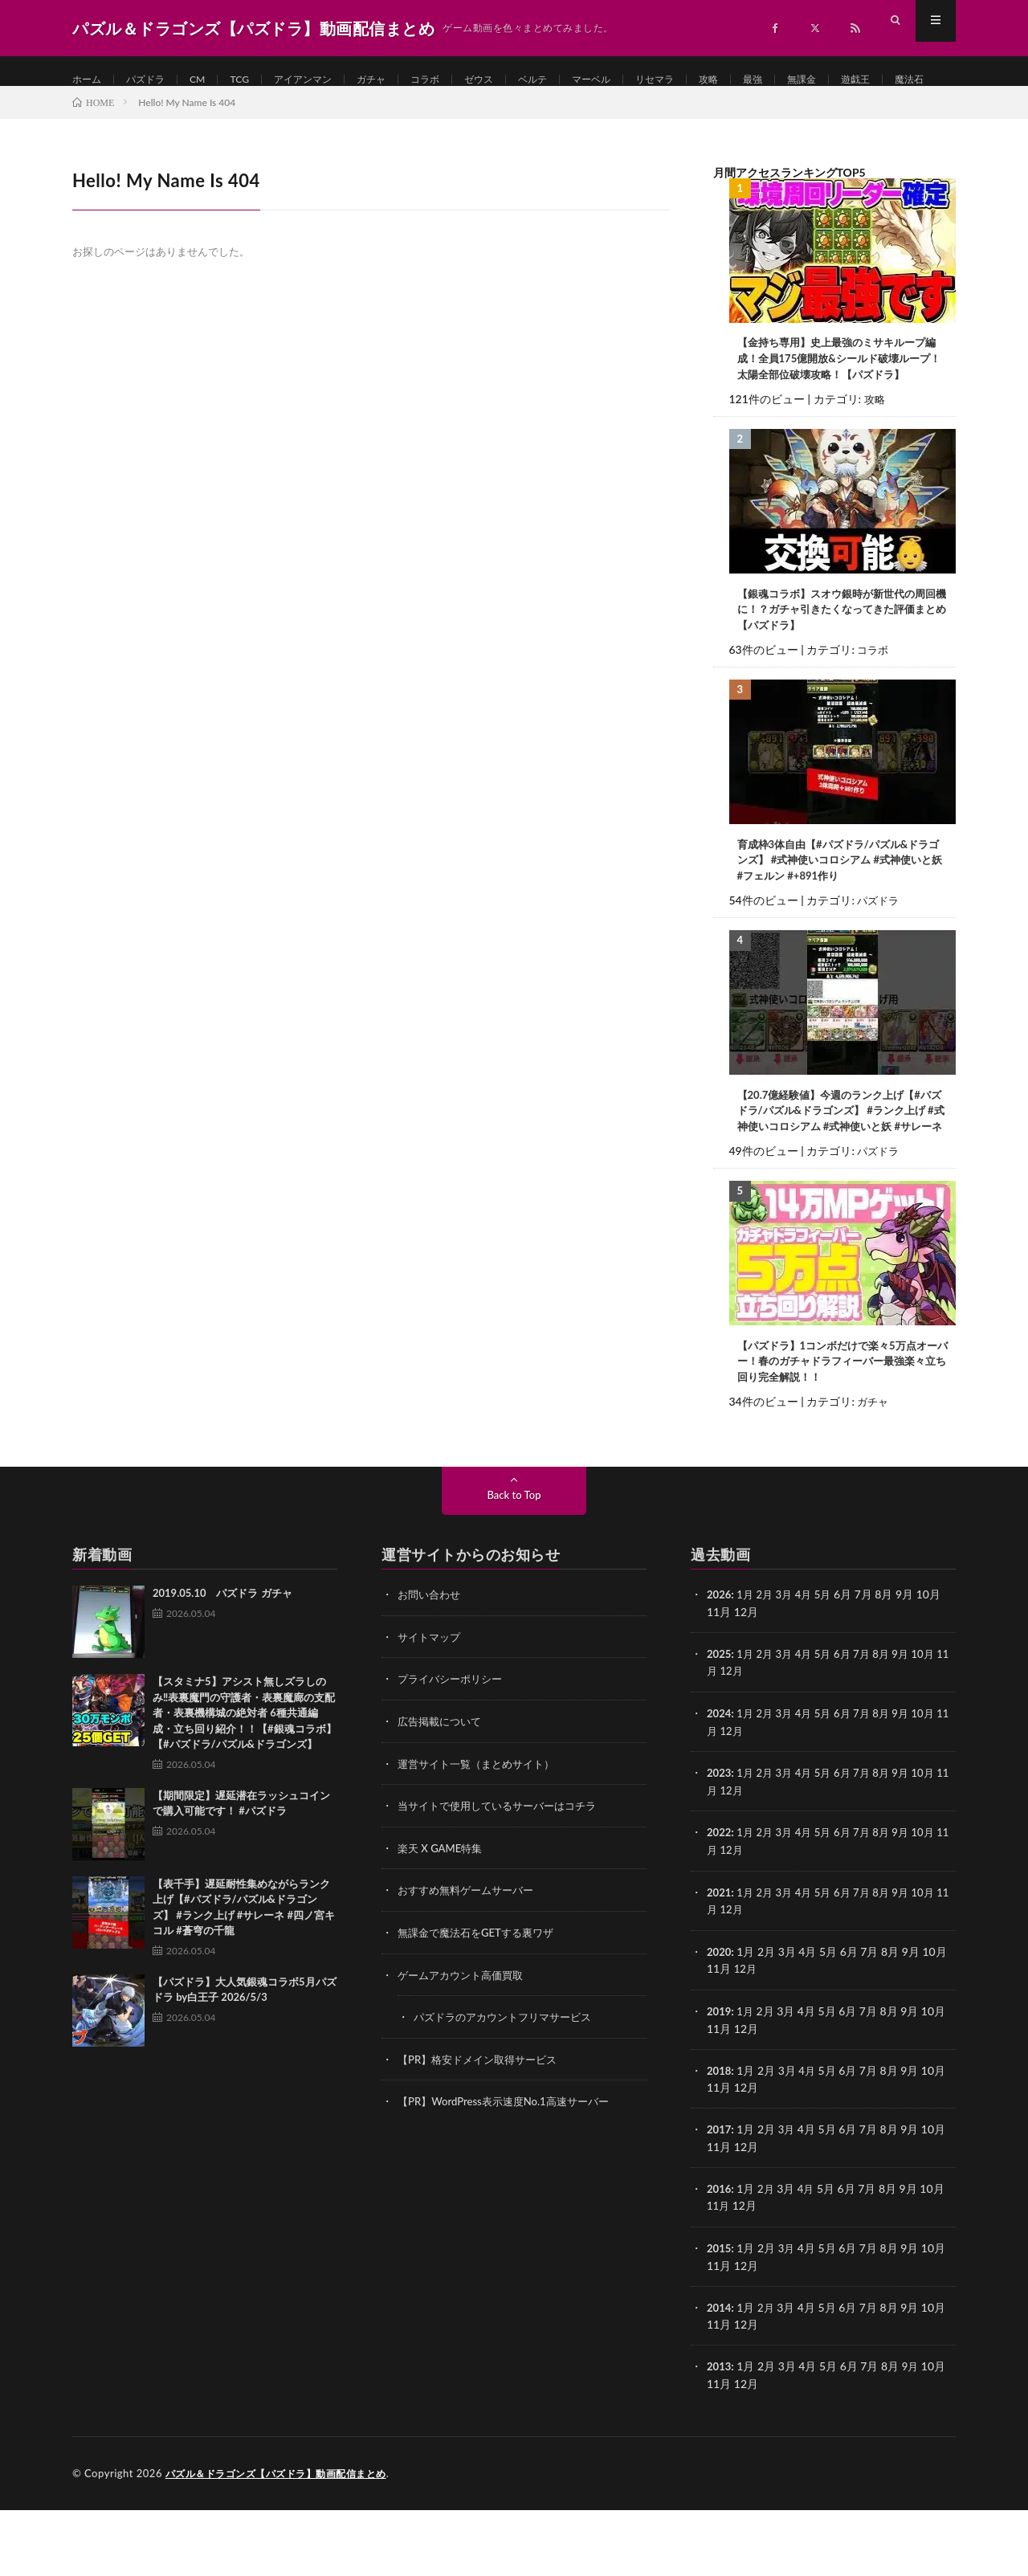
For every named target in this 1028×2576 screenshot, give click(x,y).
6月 (850, 1730)
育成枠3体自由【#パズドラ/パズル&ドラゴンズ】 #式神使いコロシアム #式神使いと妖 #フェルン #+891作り (842, 914)
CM (209, 80)
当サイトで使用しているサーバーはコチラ (504, 1880)
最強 (816, 80)
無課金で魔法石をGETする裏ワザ (481, 2005)
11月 (719, 1746)
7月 (871, 1730)
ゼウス (517, 80)
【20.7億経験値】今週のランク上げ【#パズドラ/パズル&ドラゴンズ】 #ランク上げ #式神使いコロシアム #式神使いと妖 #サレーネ (841, 1176)
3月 (789, 1671)
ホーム (89, 80)
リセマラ (709, 80)
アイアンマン (324, 80)
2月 (768, 1671)
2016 (719, 2257)
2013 (719, 2433)
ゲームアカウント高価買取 (465, 2047)
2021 (719, 1964)
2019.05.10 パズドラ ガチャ (222, 1670)
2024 (719, 1788)
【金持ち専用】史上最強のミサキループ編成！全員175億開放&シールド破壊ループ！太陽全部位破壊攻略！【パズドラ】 (841, 408)
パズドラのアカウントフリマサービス (509, 2089)
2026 (719, 1671)
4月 (809, 1671)
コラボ (458, 80)
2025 (719, 1730)
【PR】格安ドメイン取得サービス (483, 2130)
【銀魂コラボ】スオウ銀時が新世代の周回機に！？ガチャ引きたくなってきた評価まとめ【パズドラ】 (838, 661)
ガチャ (400, 80)
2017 (719, 2199)
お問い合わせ (431, 1671)
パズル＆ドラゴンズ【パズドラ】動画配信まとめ (284, 2539)
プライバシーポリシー (454, 1755)
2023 (719, 1847)
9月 (912, 1730)
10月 (936, 1730)
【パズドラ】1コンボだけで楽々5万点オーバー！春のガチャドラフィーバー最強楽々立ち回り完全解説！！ (839, 1437)
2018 (719, 2140)
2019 (719, 2081)
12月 (746, 1746)
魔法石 (160, 109)
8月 (891, 1730)
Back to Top (514, 1571)
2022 (719, 1906)
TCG (254, 80)
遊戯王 (102, 109)
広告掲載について (442, 1796)
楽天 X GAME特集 (443, 1922)
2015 (719, 2316)
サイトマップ (431, 1713)
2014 (719, 2375)
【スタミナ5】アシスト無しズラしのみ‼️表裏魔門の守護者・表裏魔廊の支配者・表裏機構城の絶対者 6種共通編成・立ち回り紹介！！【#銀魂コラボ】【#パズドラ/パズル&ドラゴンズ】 (245, 1789)
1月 (748, 1671)
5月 (829, 1671)
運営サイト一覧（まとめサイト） (482, 1838)
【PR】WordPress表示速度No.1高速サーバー (511, 2172)
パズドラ (153, 80)
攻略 (768, 80)
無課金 (869, 80)
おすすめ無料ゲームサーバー (471, 1963)
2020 (719, 2023)
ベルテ (576, 80)
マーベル (640, 80)
